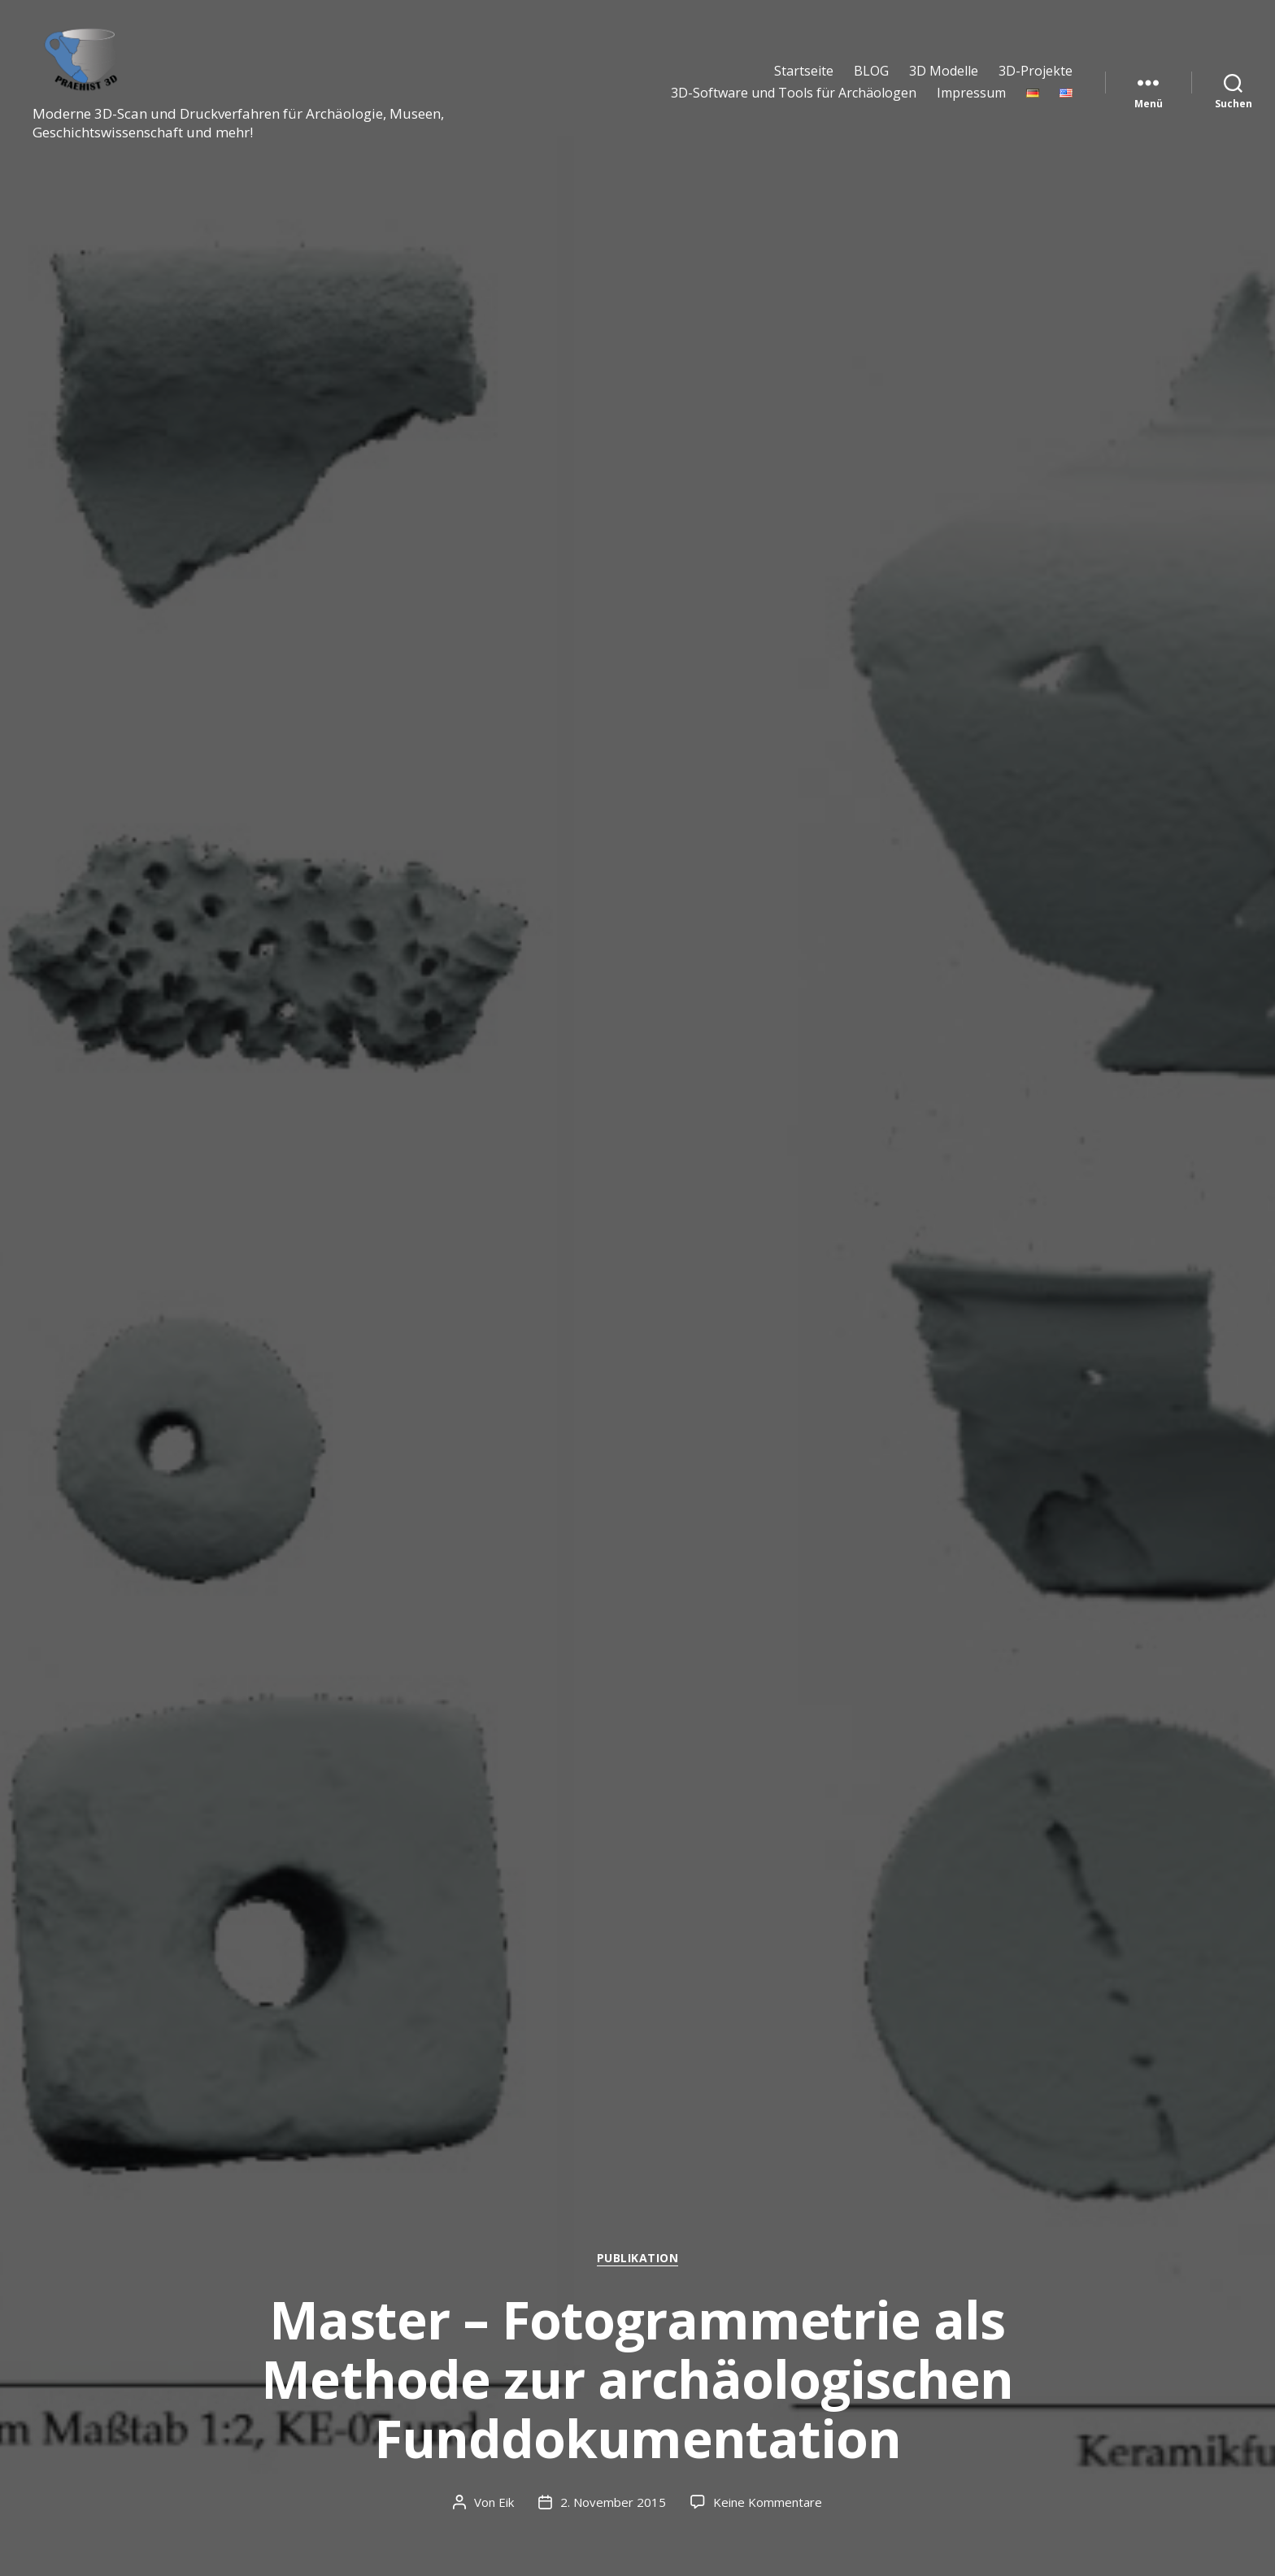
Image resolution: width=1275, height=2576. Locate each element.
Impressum (971, 93)
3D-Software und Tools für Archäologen (793, 93)
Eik (506, 2502)
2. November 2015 (613, 2502)
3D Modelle (943, 71)
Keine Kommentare (767, 2502)
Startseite (803, 71)
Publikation (638, 2258)
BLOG (871, 71)
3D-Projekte (1036, 71)
